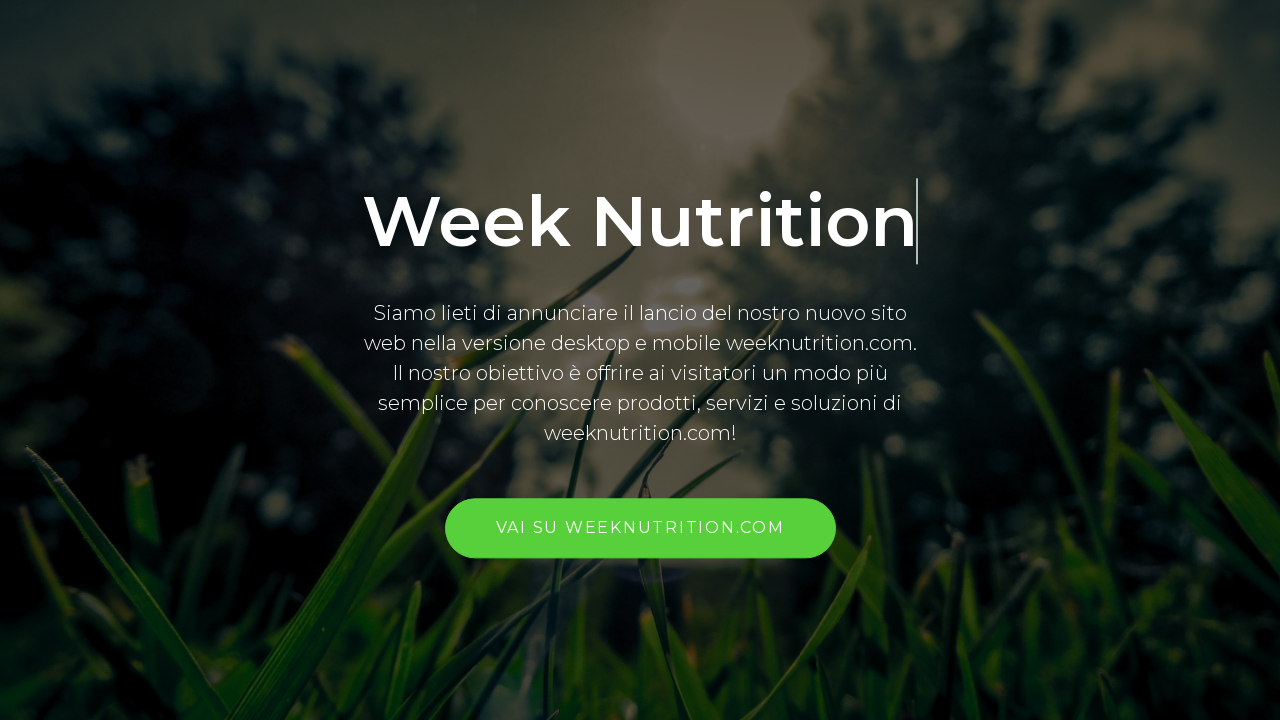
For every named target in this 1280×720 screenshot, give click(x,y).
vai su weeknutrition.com (640, 528)
